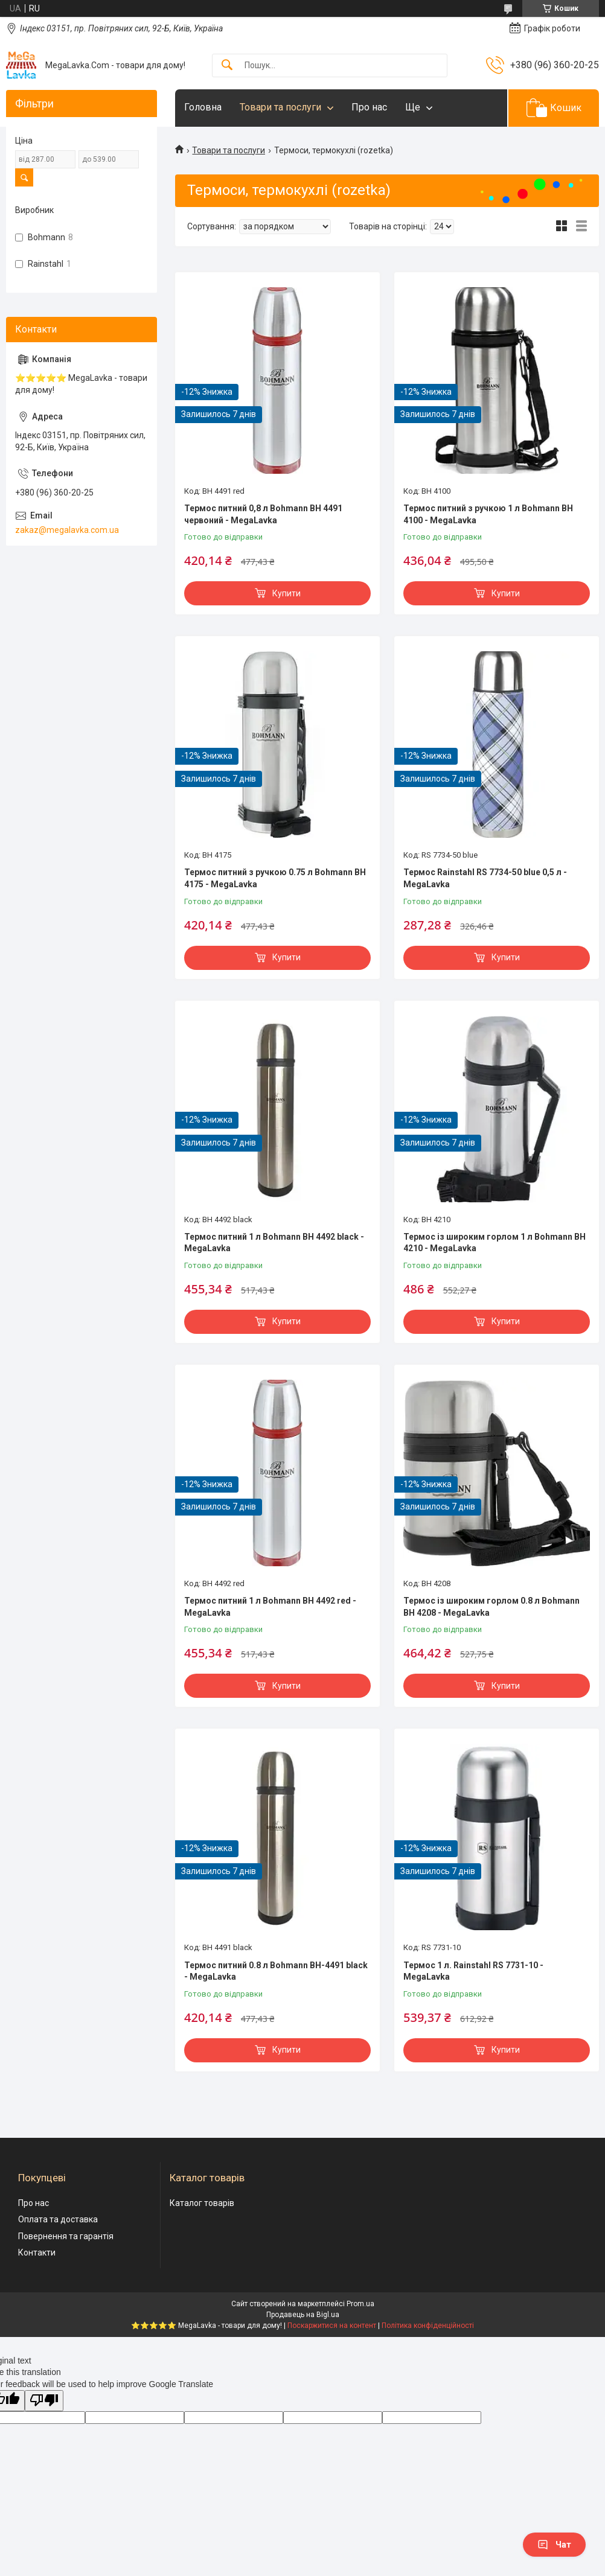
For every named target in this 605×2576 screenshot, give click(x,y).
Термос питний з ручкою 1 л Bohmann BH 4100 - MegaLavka (488, 514)
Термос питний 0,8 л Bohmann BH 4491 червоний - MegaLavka (263, 514)
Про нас (369, 107)
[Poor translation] (44, 2400)
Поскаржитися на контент (331, 2325)
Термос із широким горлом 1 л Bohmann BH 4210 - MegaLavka (494, 1243)
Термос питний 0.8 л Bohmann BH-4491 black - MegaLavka (276, 1971)
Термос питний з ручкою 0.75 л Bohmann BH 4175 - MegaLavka (275, 878)
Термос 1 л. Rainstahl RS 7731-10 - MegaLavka (473, 1971)
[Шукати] (227, 65)
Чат (554, 2544)
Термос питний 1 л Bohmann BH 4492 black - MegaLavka (274, 1243)
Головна (203, 107)
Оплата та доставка (58, 2219)
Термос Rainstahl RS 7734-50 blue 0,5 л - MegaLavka (485, 878)
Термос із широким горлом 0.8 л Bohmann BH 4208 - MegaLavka (491, 1607)
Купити (286, 593)
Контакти (37, 2252)
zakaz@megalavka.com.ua (67, 530)
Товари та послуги (280, 107)
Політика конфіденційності (428, 2325)
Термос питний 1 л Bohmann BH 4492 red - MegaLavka (270, 1607)
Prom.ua (360, 2304)
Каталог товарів (202, 2203)
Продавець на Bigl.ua (302, 2314)
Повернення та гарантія (66, 2236)
